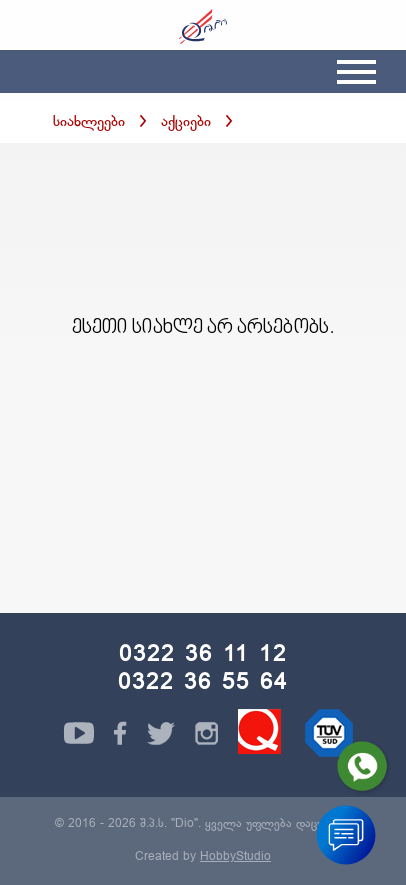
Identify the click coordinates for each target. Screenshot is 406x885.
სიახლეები (89, 122)
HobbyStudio (235, 857)
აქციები (186, 122)
